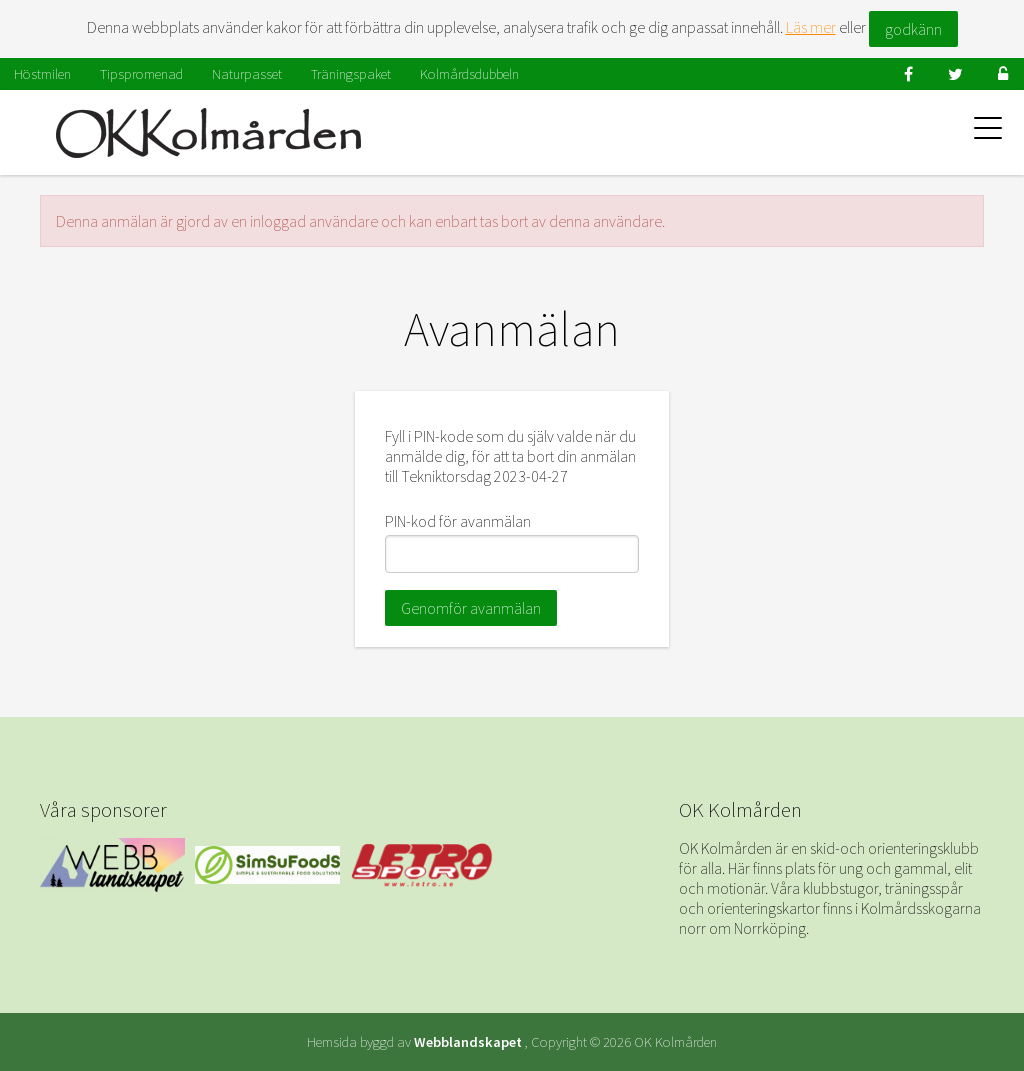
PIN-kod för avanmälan (458, 521)
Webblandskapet (468, 1042)
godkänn (913, 29)
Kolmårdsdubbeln (469, 74)
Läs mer (811, 27)
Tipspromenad (141, 74)
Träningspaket (351, 74)
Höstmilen (42, 74)
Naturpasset (247, 74)
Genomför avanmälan (471, 608)
